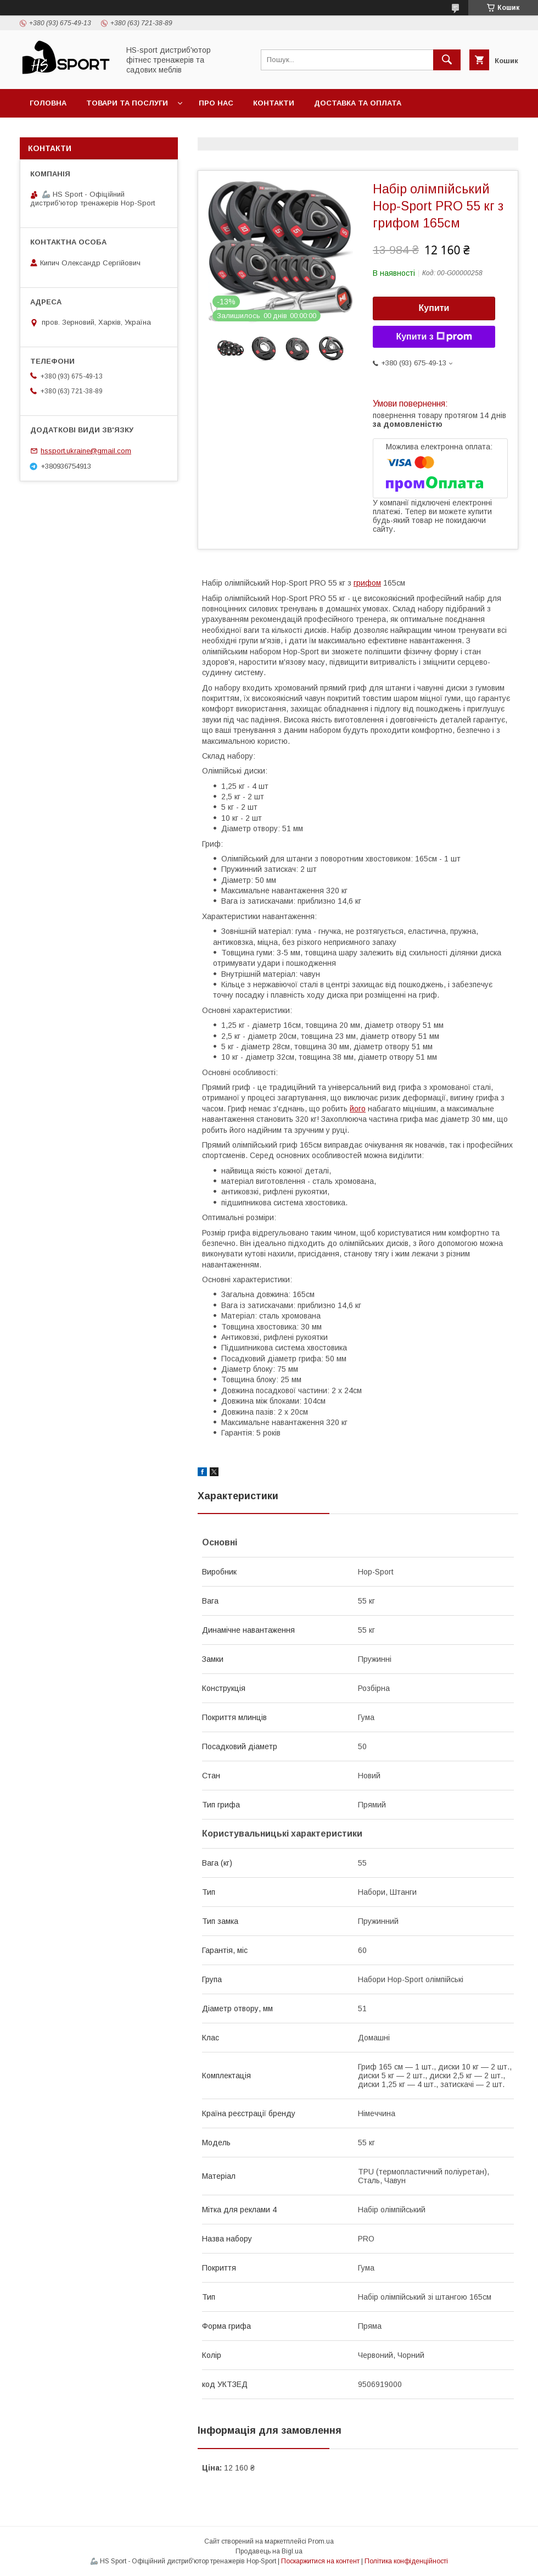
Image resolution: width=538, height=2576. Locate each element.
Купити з (434, 337)
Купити (434, 308)
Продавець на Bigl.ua (269, 2551)
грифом (367, 582)
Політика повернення (77, 131)
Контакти (273, 103)
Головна (48, 103)
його (358, 1108)
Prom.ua (321, 2541)
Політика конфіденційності (406, 2561)
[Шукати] (447, 59)
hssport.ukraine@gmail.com (86, 451)
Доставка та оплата (357, 103)
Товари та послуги (127, 103)
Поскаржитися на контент (320, 2561)
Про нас (216, 103)
